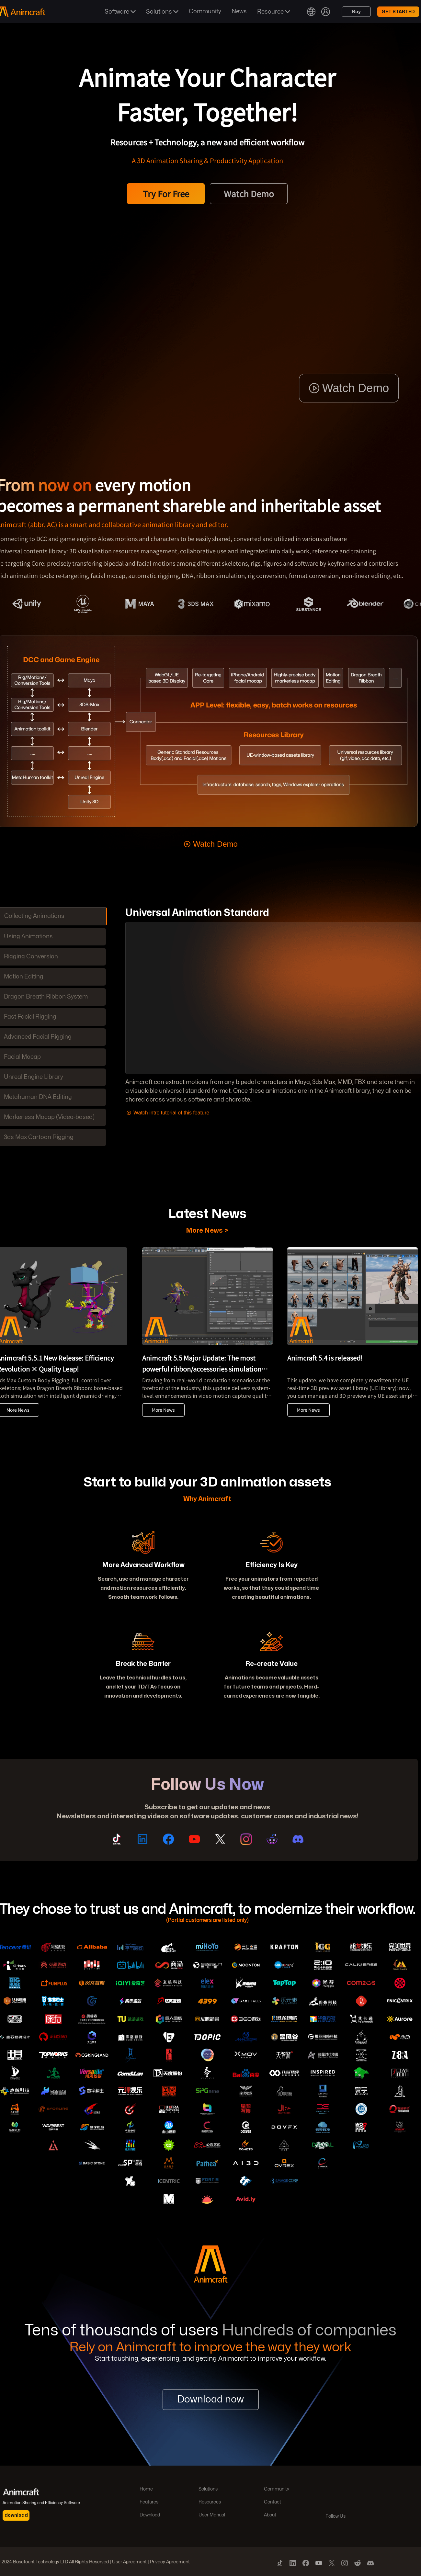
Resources (210, 2502)
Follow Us (335, 2516)
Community (276, 2489)
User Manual (212, 2515)
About (270, 2515)
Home (146, 2489)
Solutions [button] (162, 12)
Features (149, 2502)
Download (150, 2515)
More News (163, 1410)
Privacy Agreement (170, 2562)
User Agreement (129, 2562)
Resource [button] (273, 12)
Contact (272, 2502)
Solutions (208, 2489)
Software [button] (120, 12)
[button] (311, 12)
